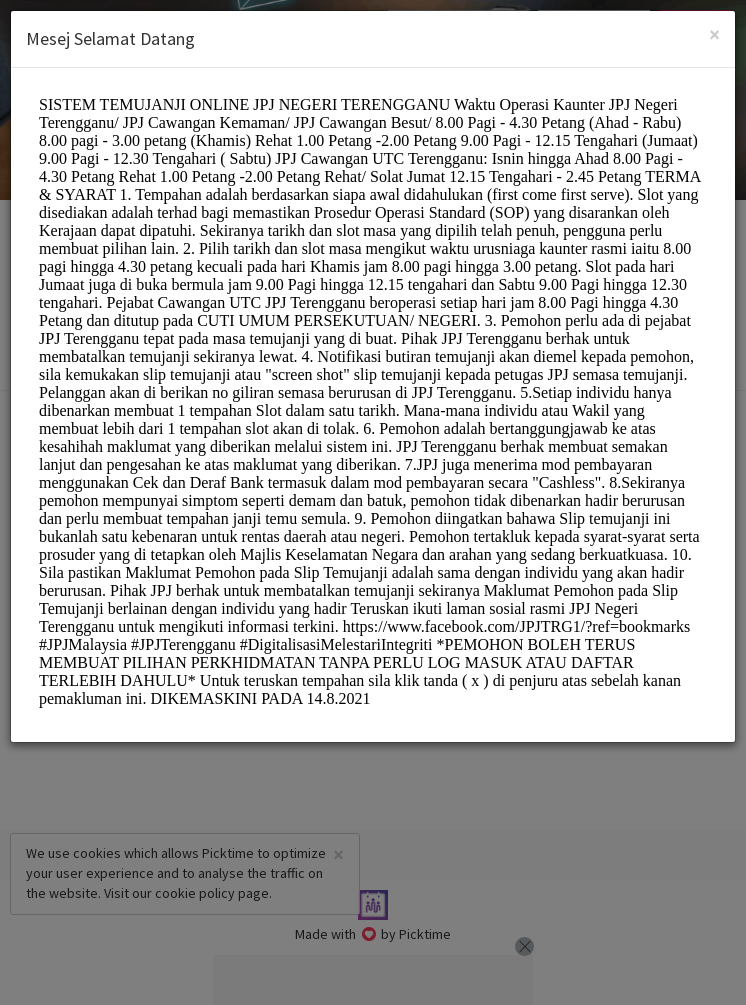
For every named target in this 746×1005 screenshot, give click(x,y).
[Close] (714, 34)
